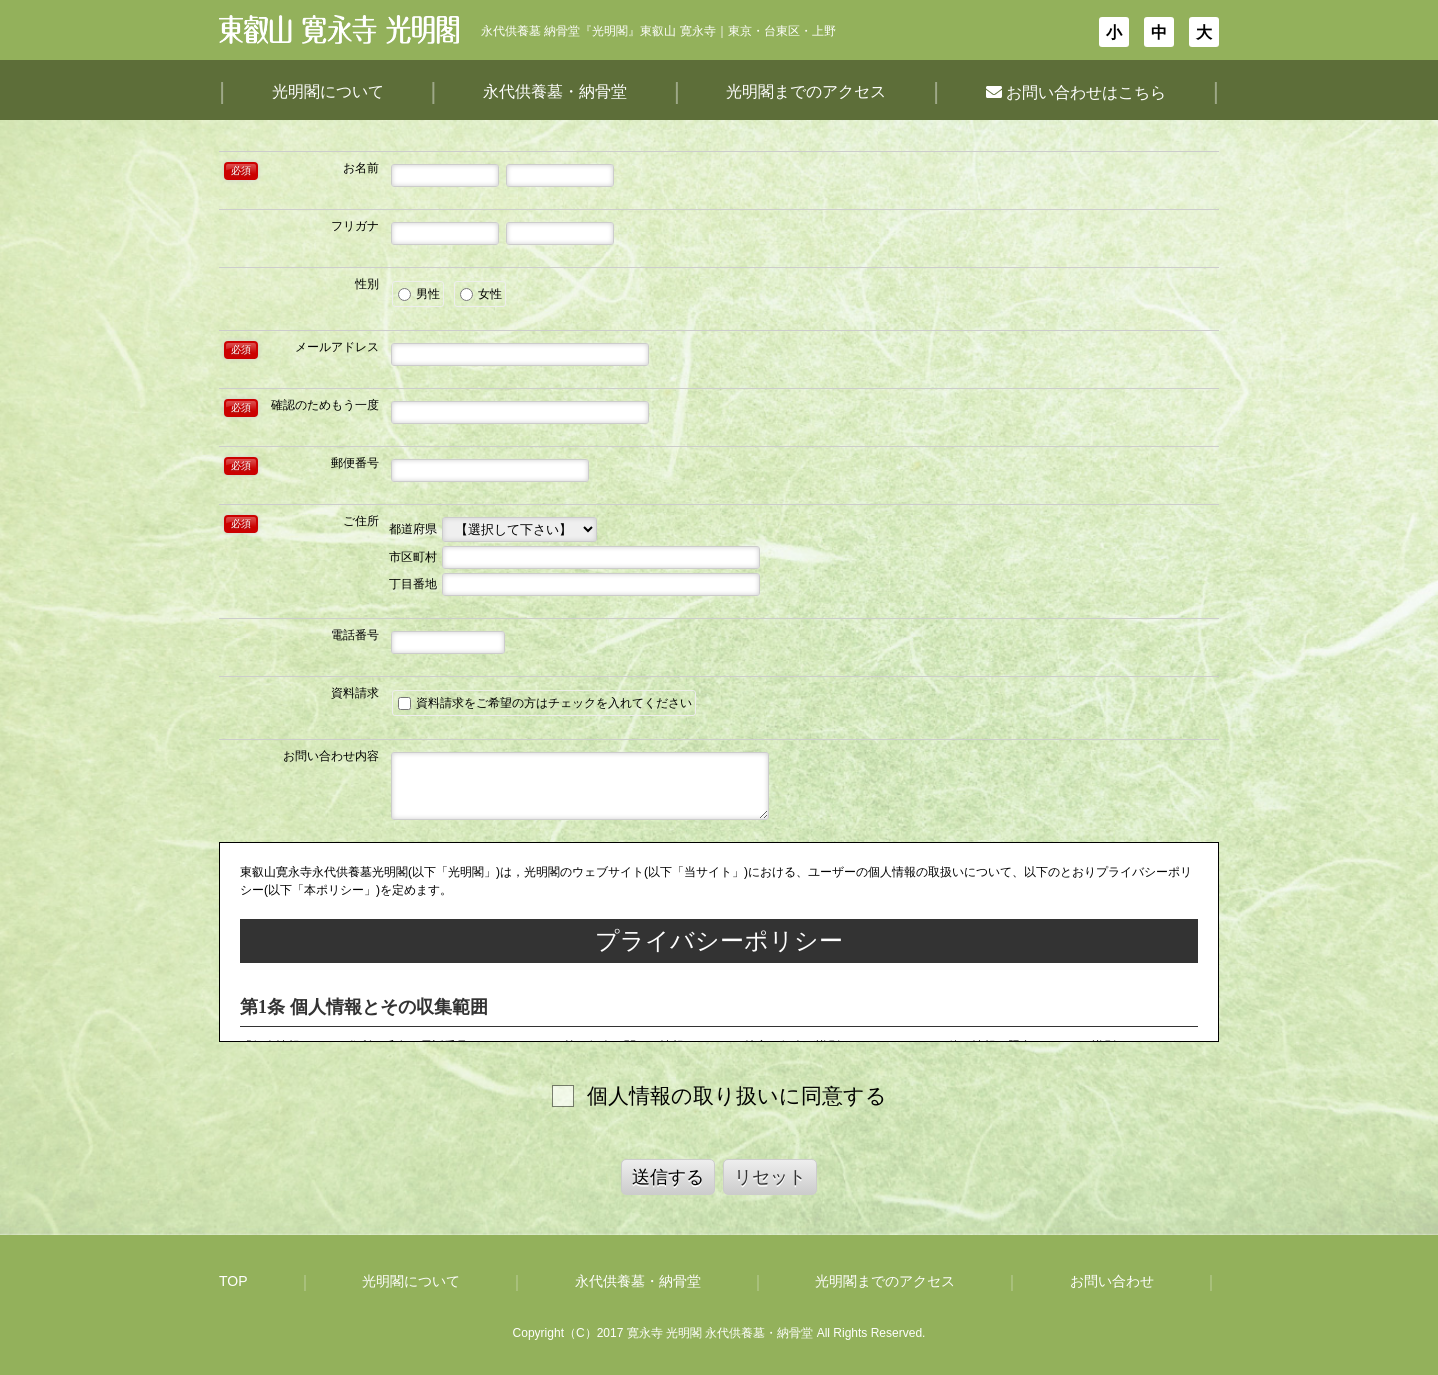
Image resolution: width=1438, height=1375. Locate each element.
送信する (668, 1177)
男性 (419, 294)
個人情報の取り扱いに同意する (737, 1095)
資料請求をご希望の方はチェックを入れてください (545, 703)
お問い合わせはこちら (1076, 92)
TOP (233, 1281)
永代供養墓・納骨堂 (555, 91)
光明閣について (328, 91)
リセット (770, 1177)
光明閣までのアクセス (806, 91)
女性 (481, 294)
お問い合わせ (1112, 1281)
